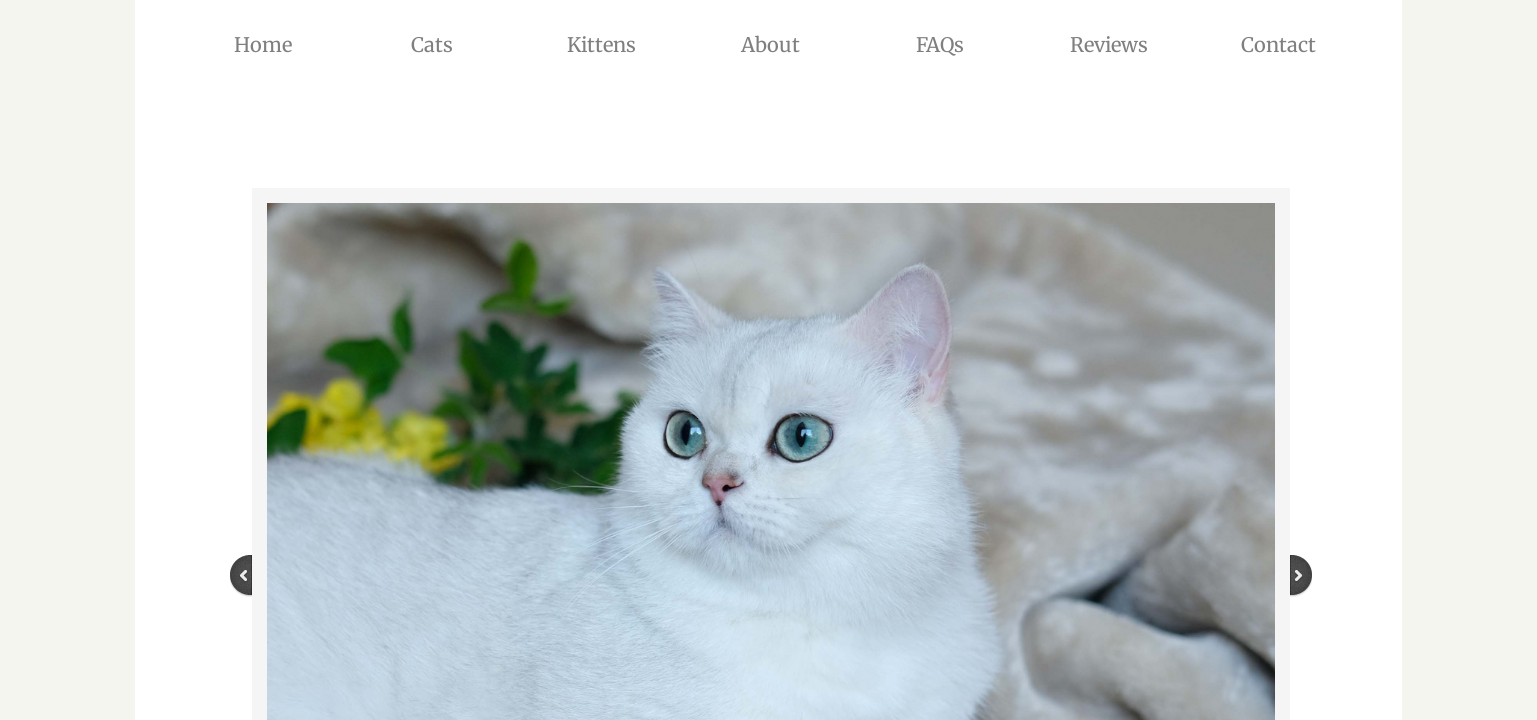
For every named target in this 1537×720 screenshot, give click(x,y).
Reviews (1109, 44)
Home (263, 44)
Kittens (601, 44)
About (770, 44)
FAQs (940, 44)
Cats (432, 44)
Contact (1278, 44)
